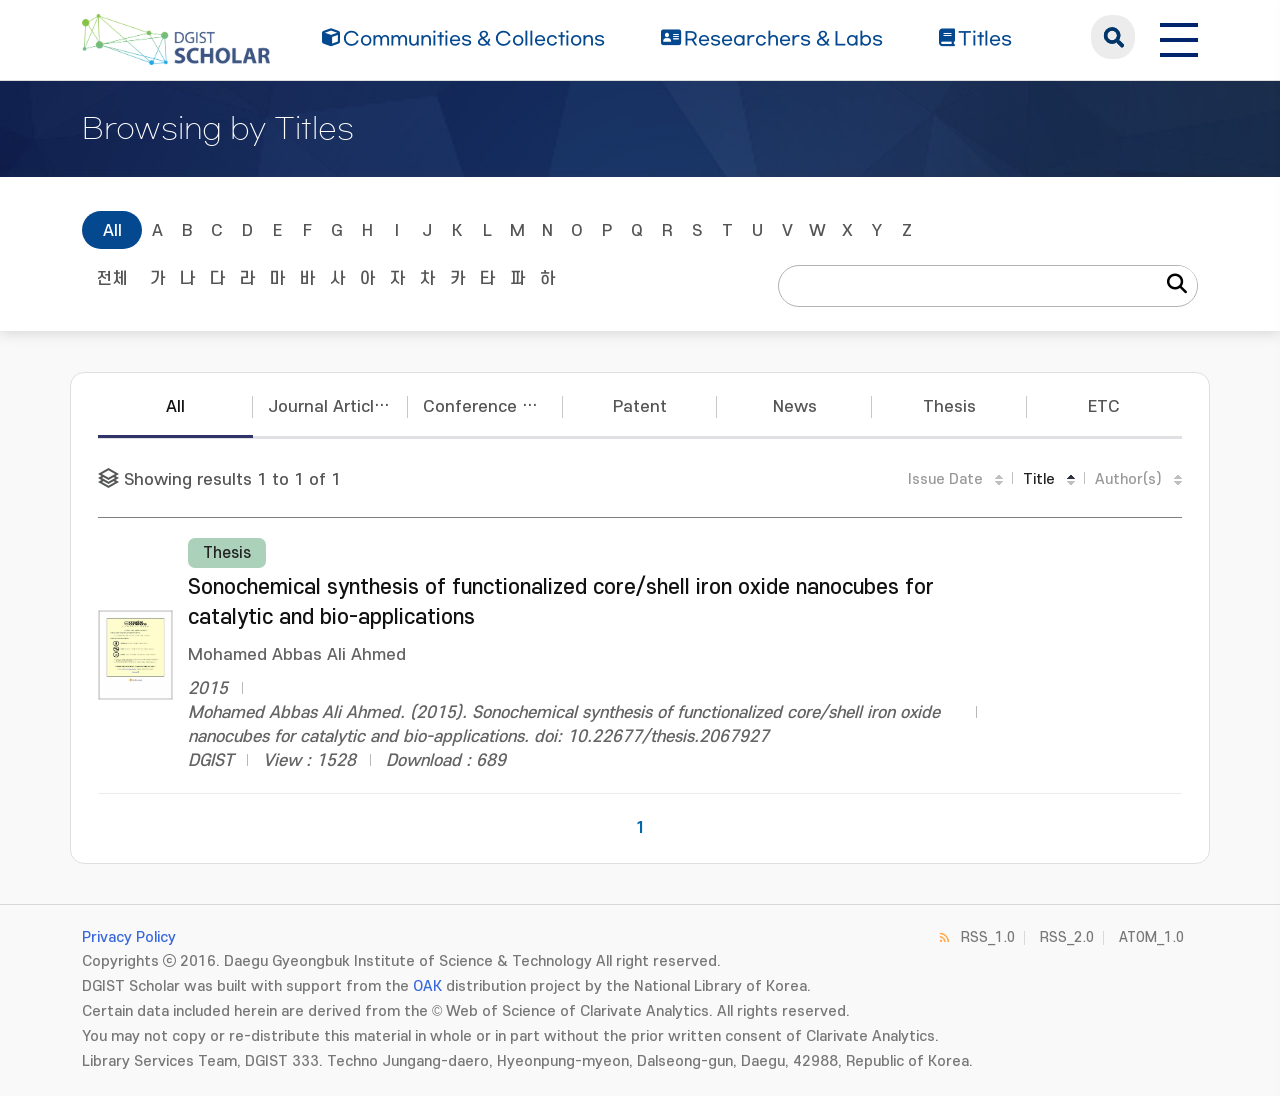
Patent (640, 407)
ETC (1104, 407)
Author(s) (1128, 479)
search (1113, 37)
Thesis (949, 407)
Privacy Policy (129, 937)
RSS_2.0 (1067, 937)
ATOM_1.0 (1151, 937)
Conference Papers (493, 407)
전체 (112, 279)
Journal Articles (330, 407)
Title (1039, 479)
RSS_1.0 (988, 937)
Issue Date (945, 479)
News (795, 407)
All (112, 231)
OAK (427, 986)
